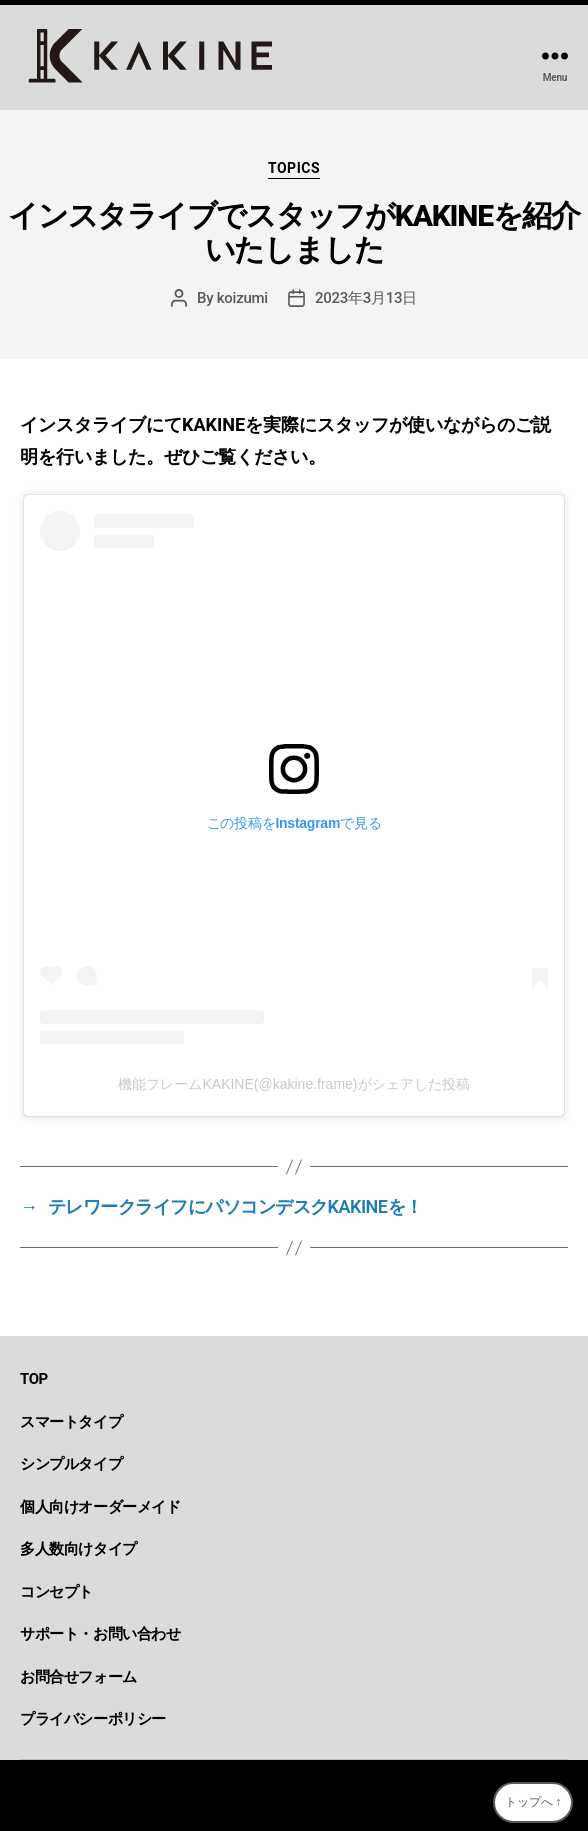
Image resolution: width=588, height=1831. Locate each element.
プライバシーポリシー (93, 1719)
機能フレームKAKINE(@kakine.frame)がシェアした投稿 (293, 1084)
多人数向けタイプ (78, 1549)
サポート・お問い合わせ (100, 1634)
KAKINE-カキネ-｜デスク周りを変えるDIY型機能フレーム (306, 1795)
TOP (34, 1379)
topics (294, 168)
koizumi (242, 298)
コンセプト (56, 1592)
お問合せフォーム (78, 1677)
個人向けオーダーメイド (100, 1507)
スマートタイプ (71, 1422)
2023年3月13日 (366, 298)
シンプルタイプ (71, 1464)
